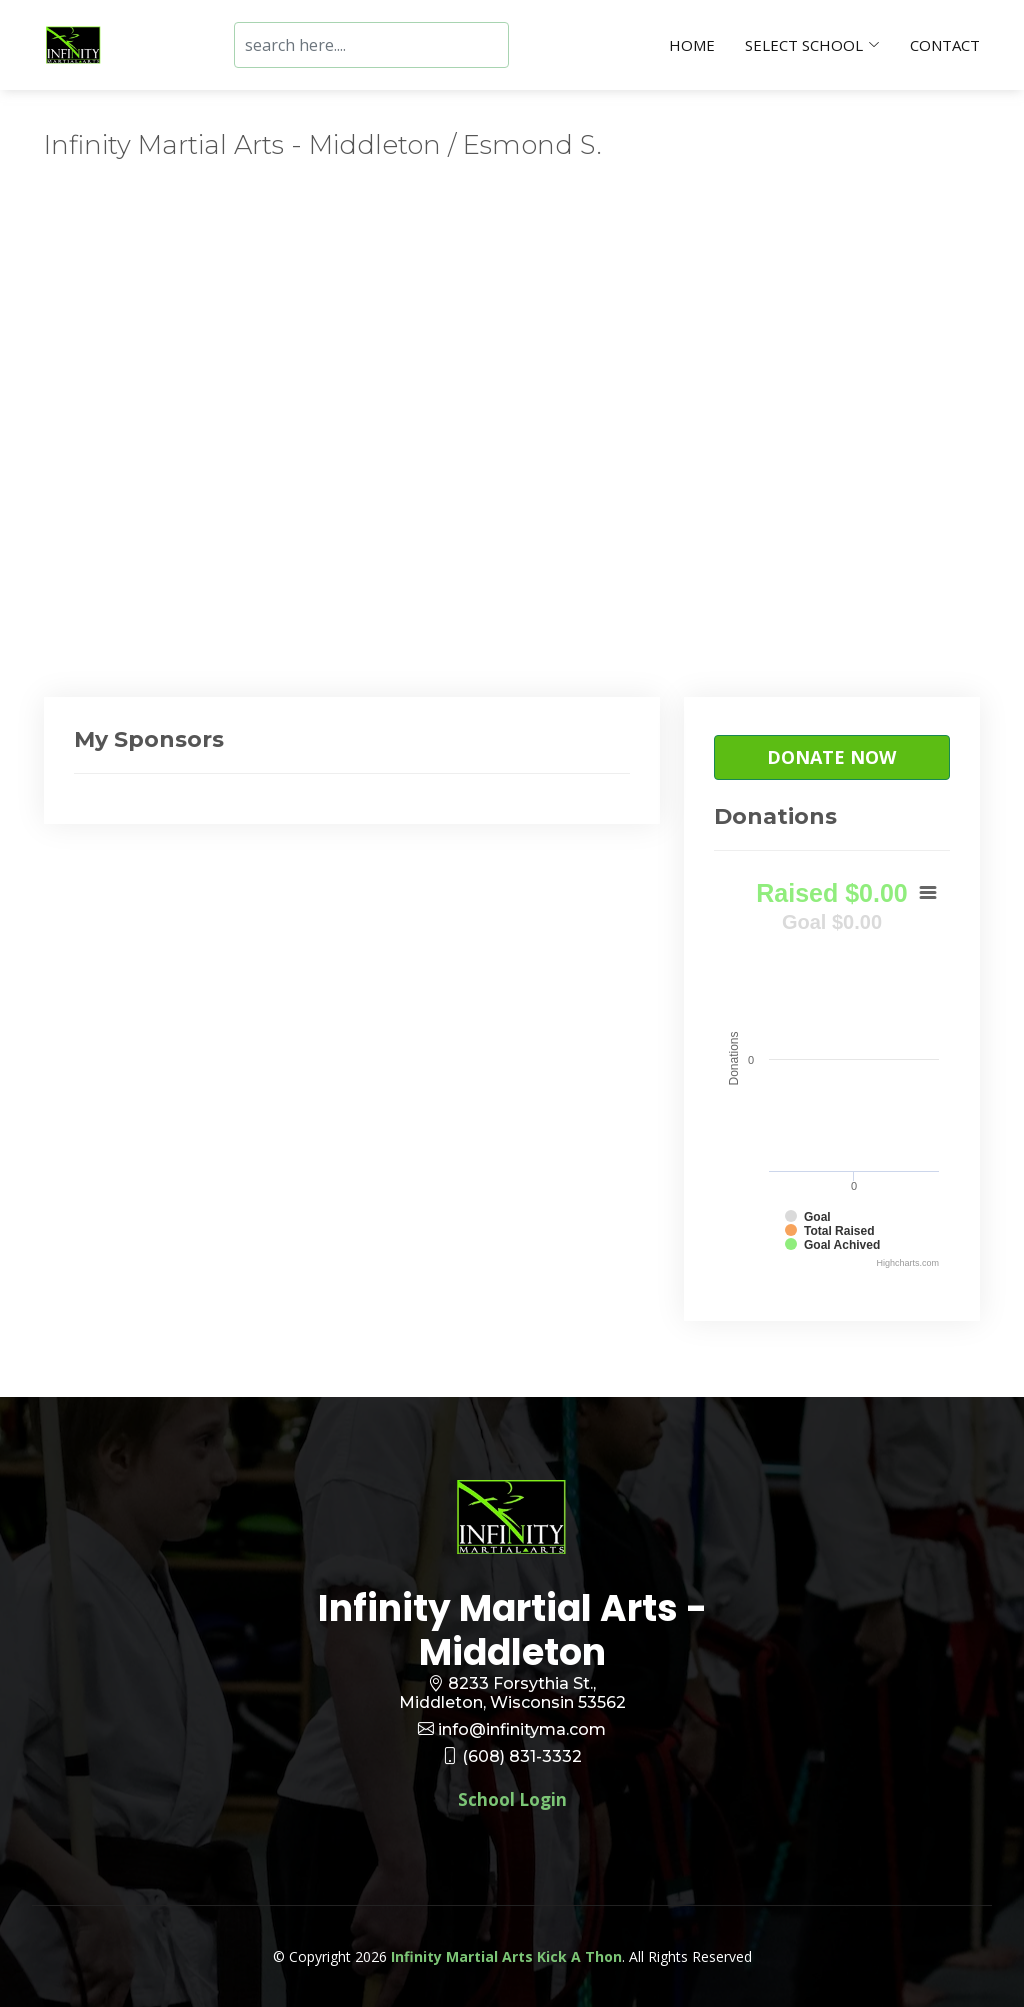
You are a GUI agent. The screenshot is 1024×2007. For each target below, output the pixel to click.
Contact (945, 45)
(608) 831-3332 (522, 1756)
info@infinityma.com (522, 1729)
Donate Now (831, 757)
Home (692, 45)
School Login (512, 1799)
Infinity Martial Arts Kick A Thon (506, 1956)
